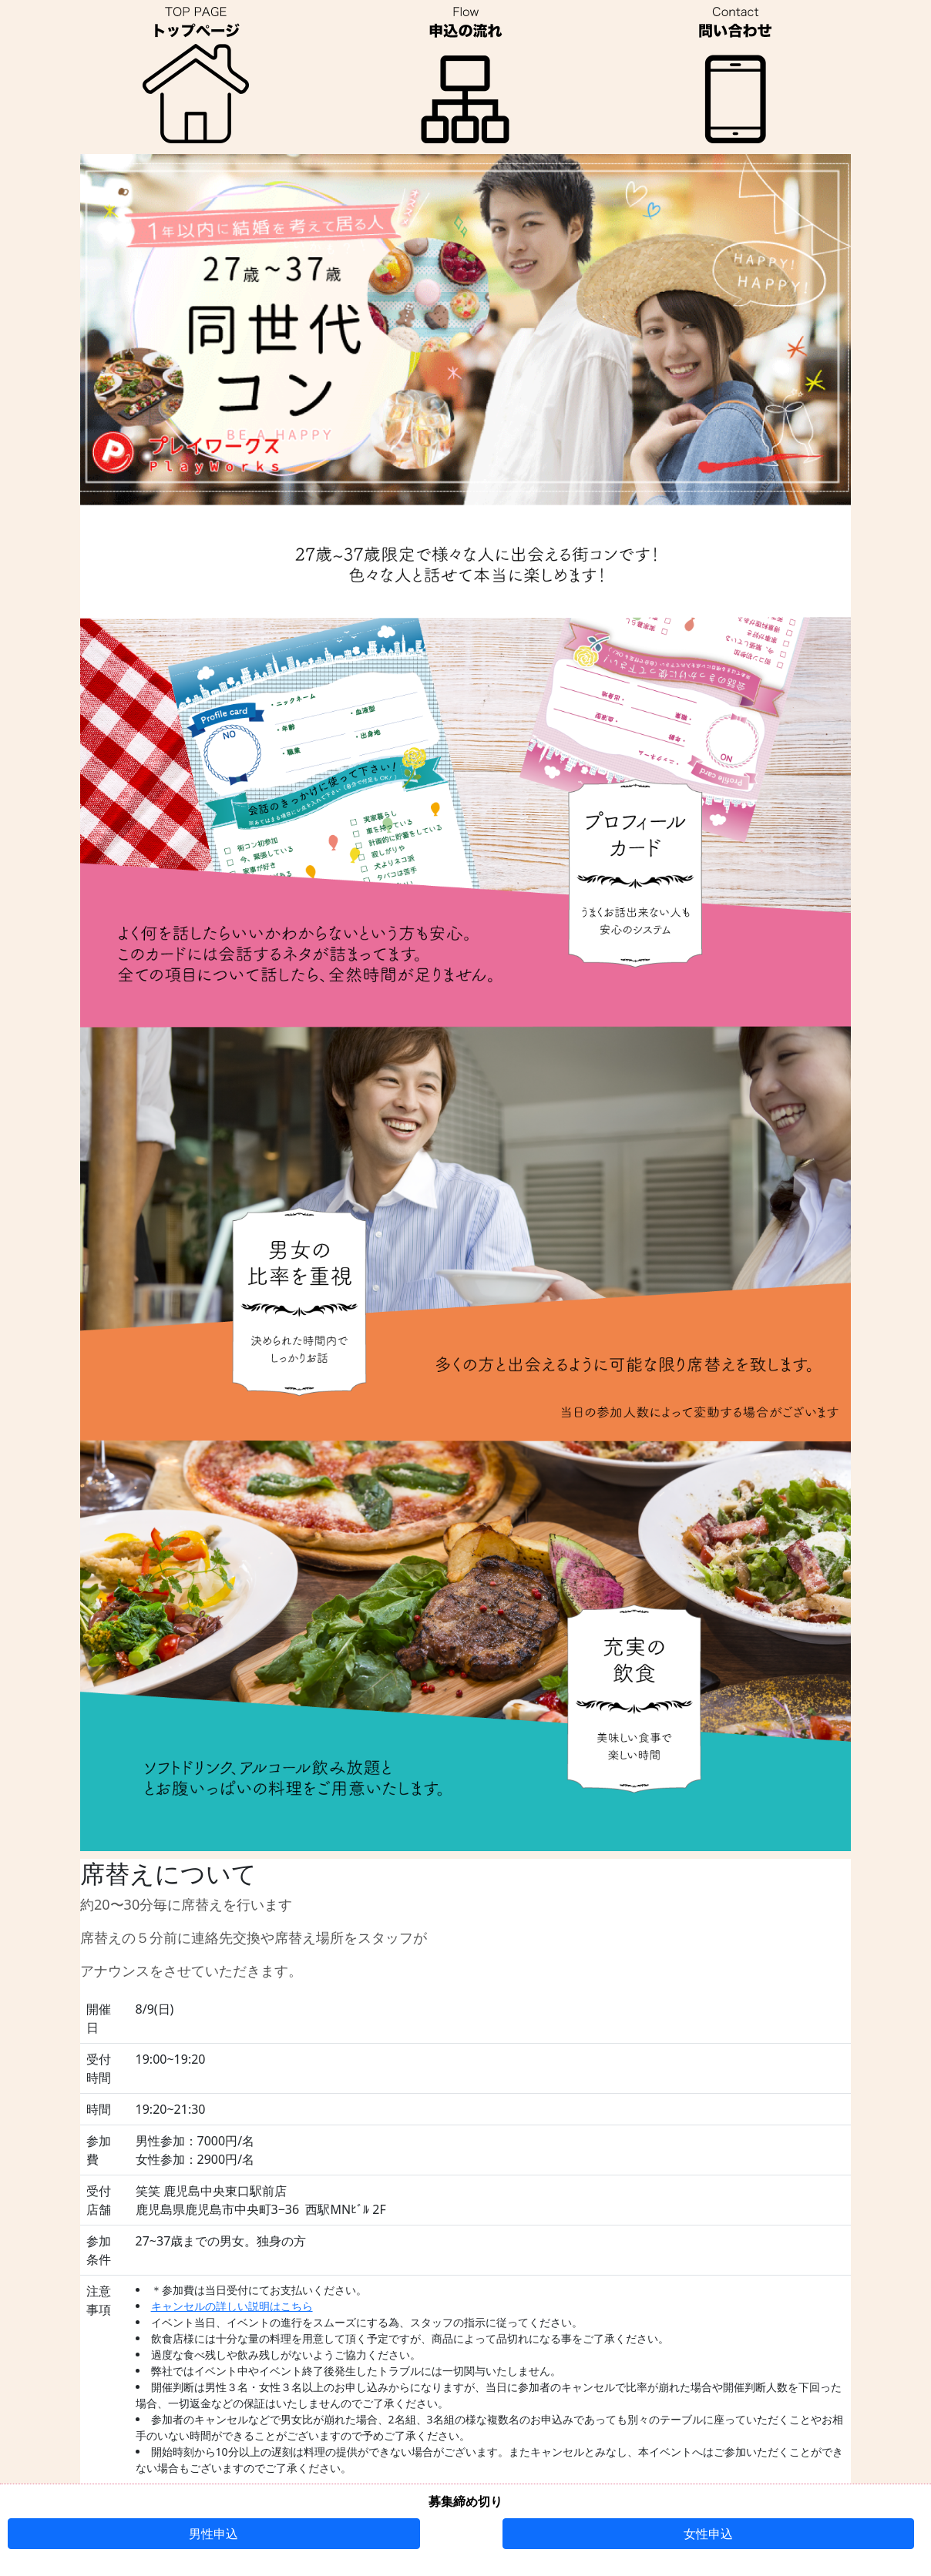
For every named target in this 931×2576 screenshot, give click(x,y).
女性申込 (708, 2533)
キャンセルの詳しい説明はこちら (232, 2306)
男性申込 (213, 2533)
